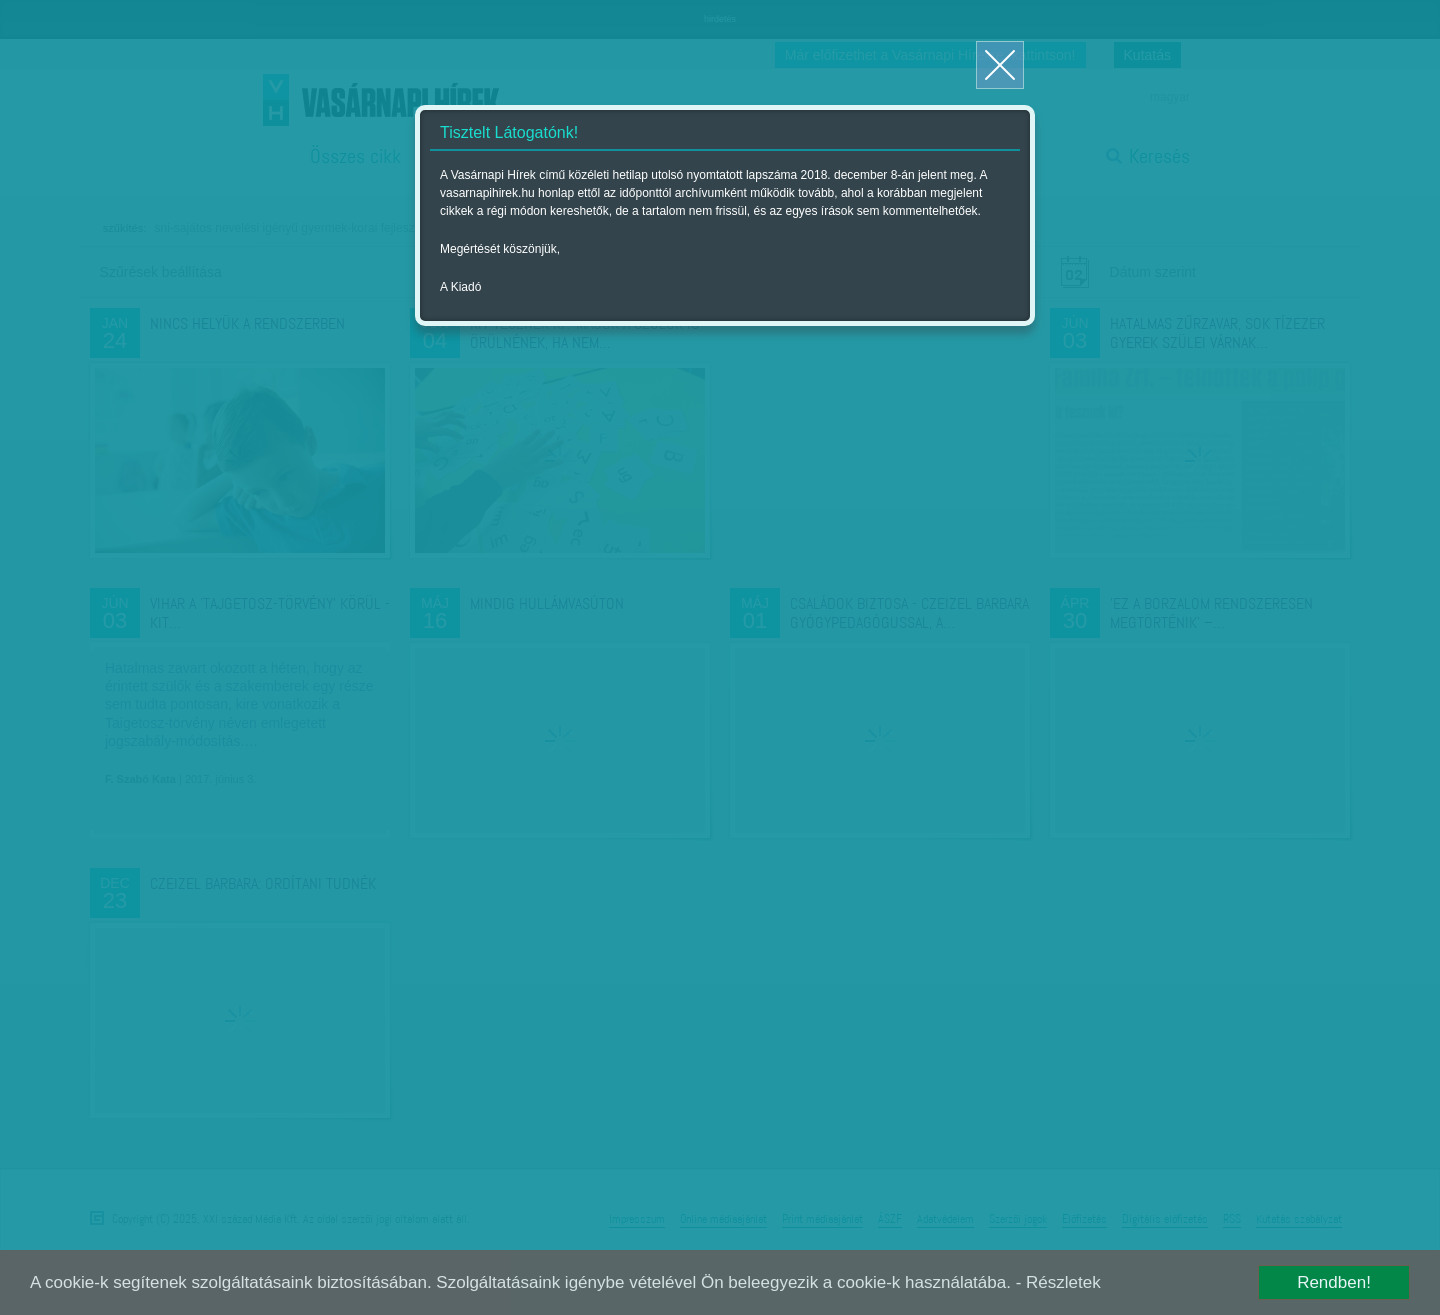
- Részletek (1058, 1282)
